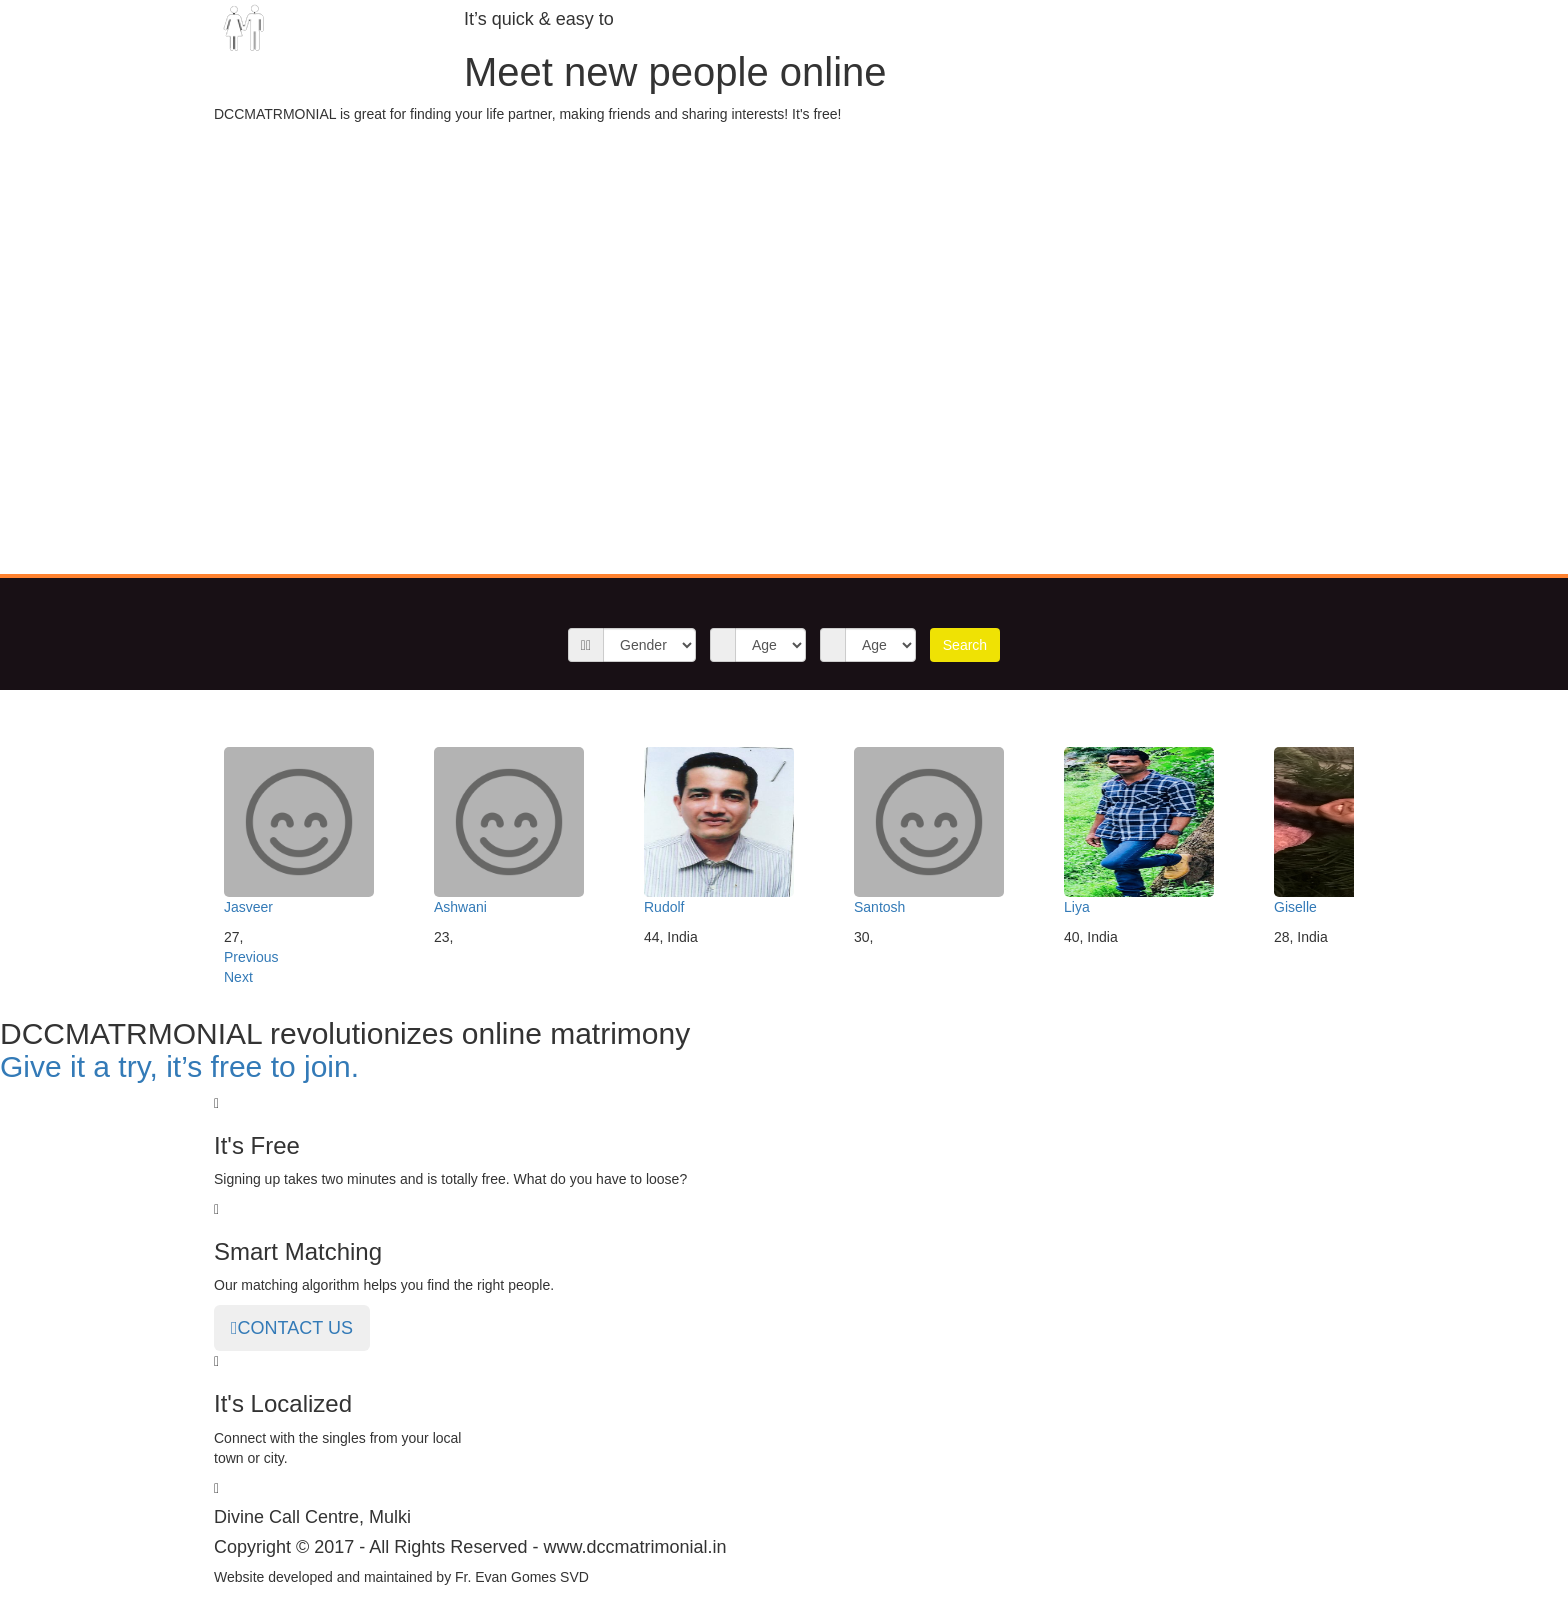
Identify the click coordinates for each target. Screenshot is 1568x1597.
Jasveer (248, 907)
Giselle (1295, 907)
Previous (251, 957)
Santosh (879, 907)
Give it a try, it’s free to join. (179, 1066)
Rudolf (664, 907)
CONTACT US (292, 1328)
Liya (1077, 907)
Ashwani (460, 907)
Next (238, 977)
